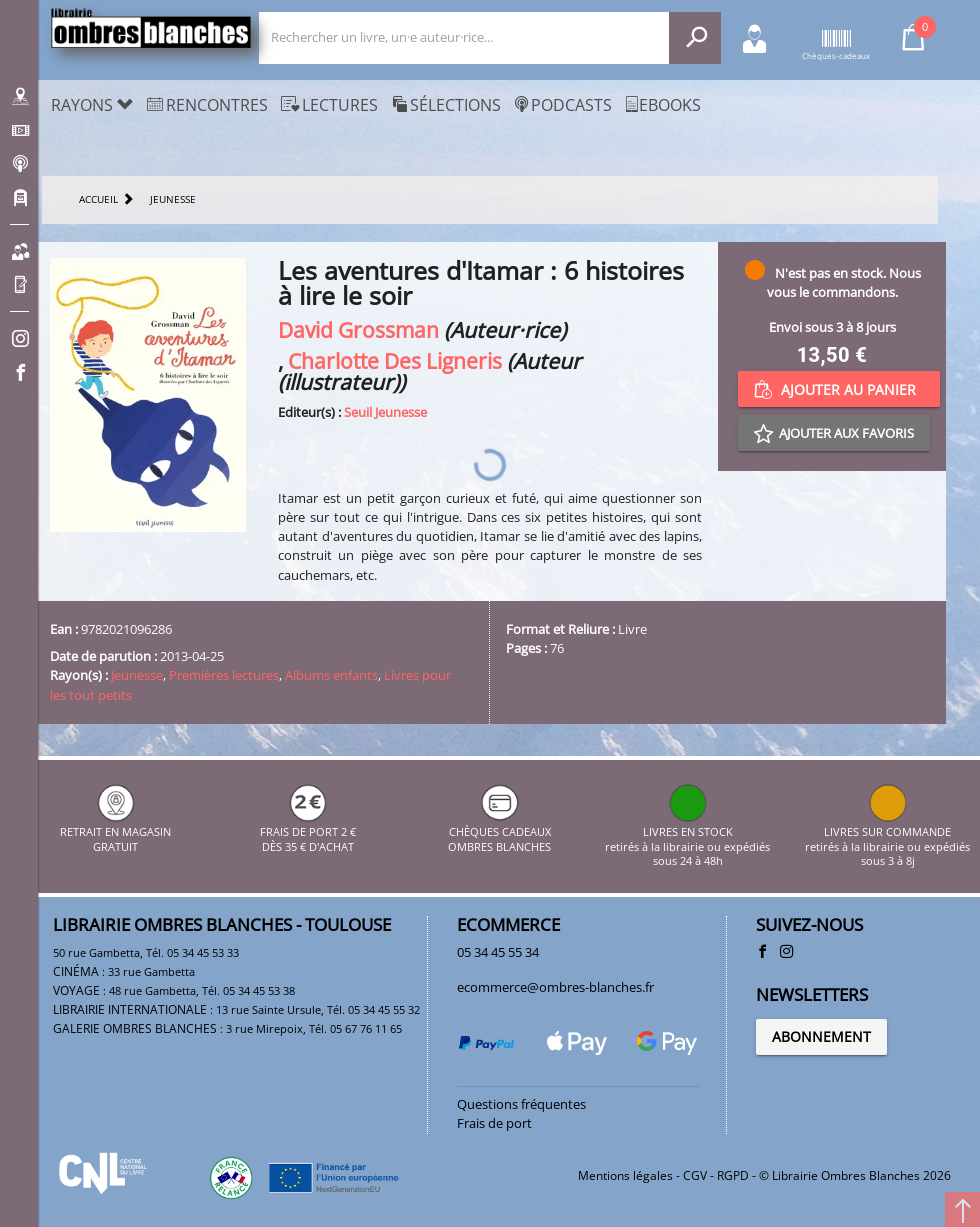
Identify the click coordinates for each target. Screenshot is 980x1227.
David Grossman (358, 329)
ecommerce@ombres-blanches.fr (555, 987)
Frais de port (494, 1123)
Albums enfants (331, 675)
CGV (695, 1175)
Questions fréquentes (521, 1104)
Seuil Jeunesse (385, 412)
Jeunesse (137, 675)
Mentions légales (625, 1175)
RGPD (733, 1175)
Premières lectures (224, 675)
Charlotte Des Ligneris (395, 360)
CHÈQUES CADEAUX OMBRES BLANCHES (499, 832)
